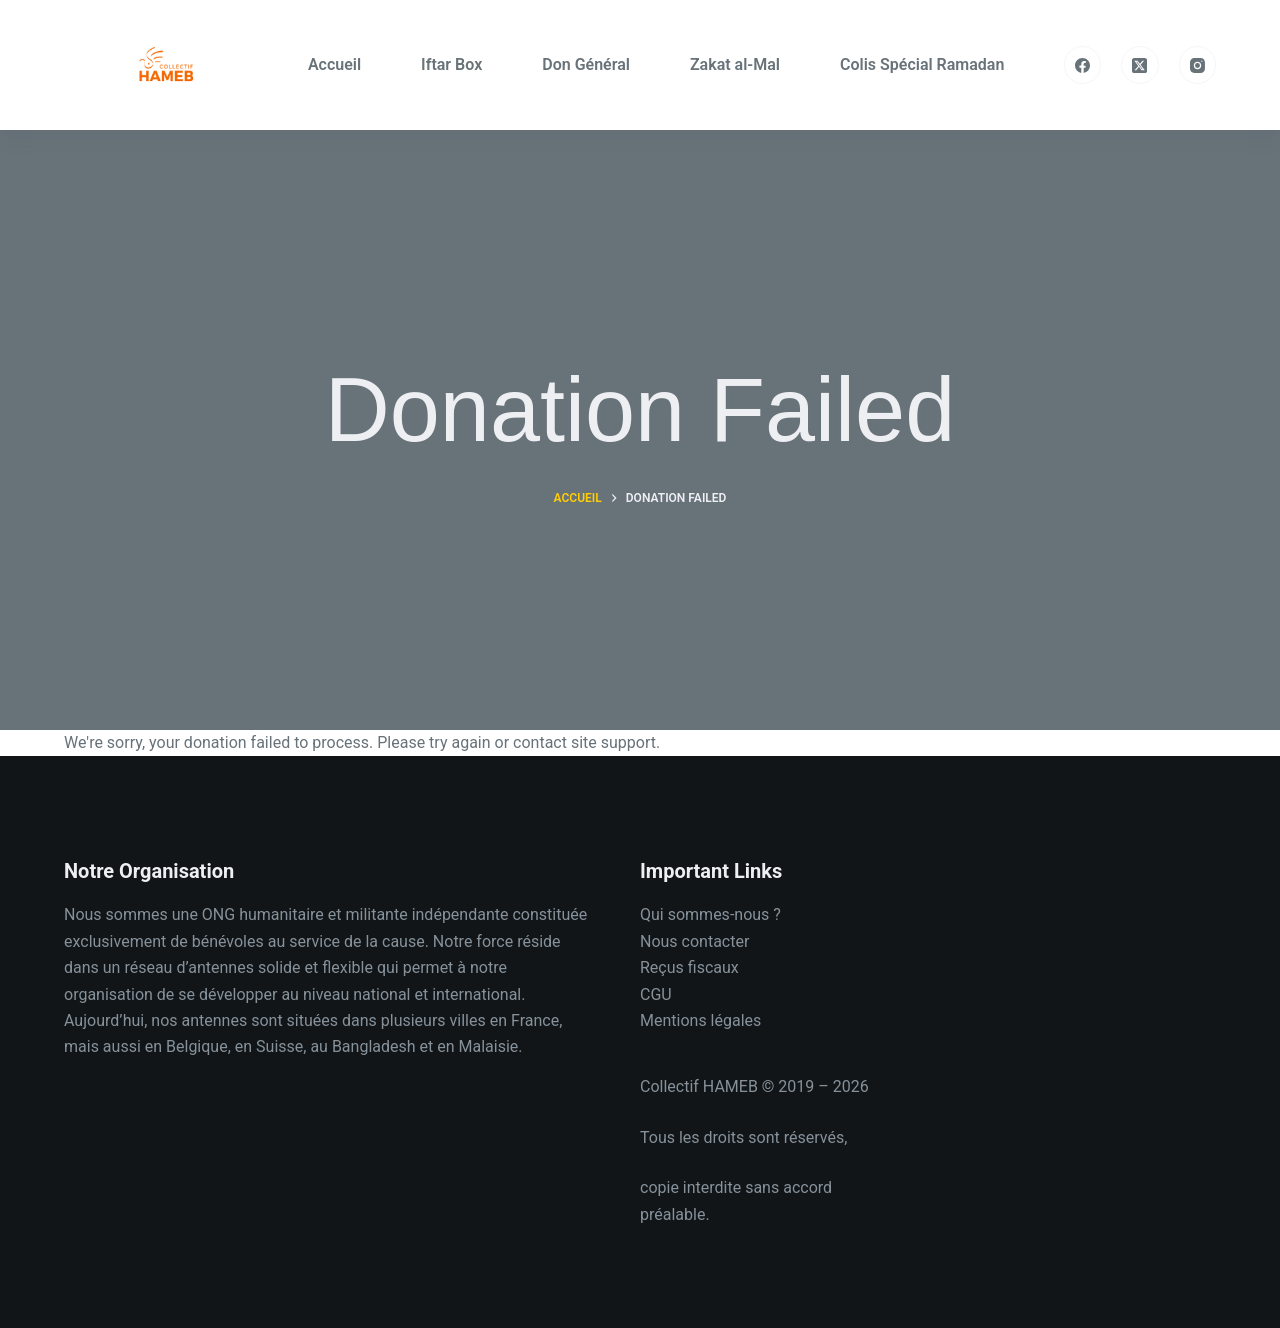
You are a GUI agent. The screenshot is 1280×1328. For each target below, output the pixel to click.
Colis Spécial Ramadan (922, 64)
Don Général (586, 64)
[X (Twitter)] (1140, 65)
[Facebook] (1083, 65)
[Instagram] (1198, 65)
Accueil (334, 64)
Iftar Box (451, 64)
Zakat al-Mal (735, 64)
